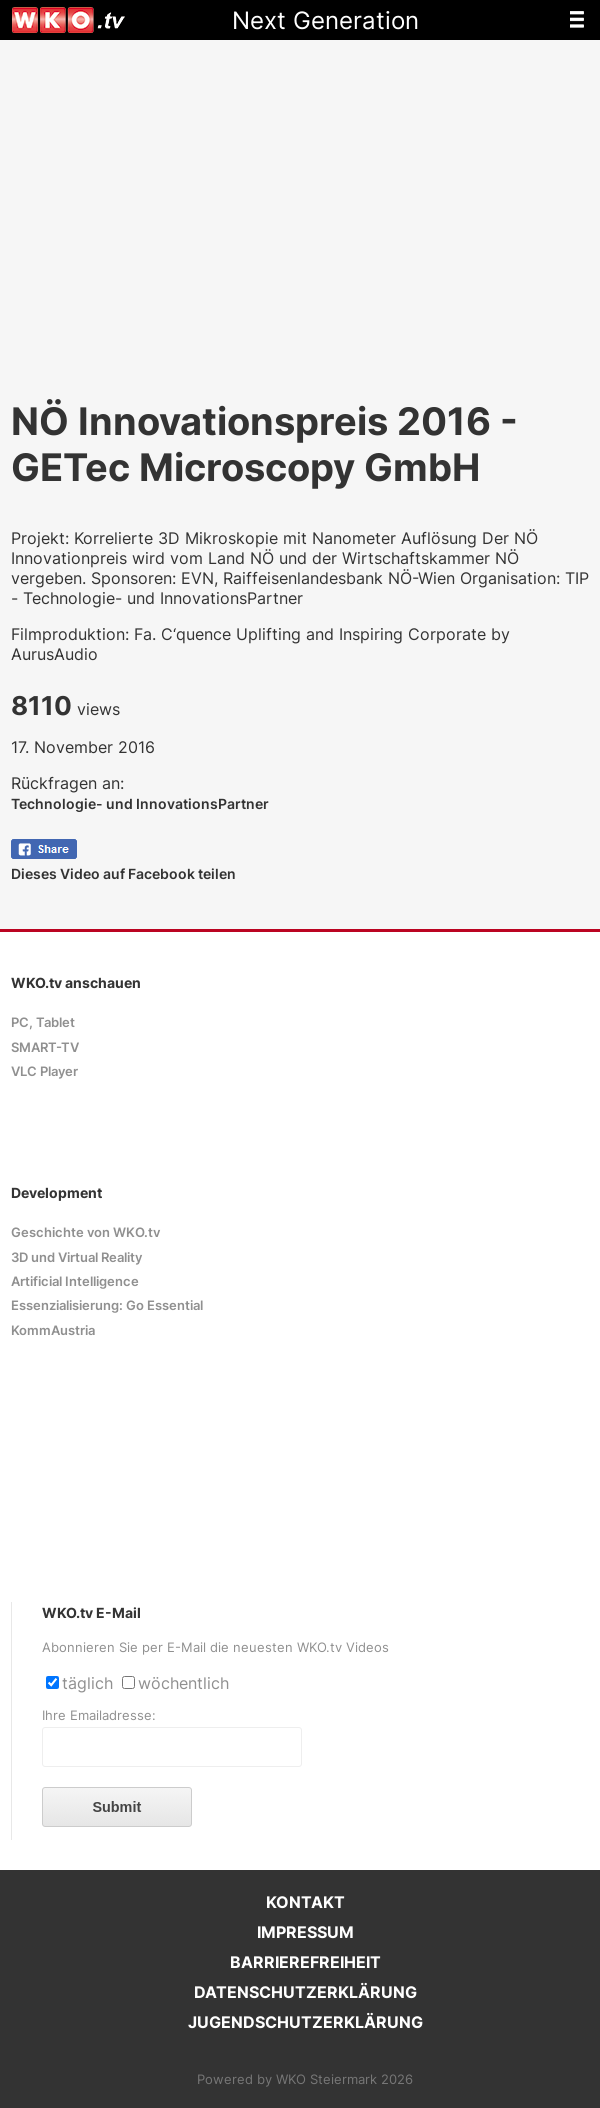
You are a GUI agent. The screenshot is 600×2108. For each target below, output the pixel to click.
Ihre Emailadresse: (99, 1715)
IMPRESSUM (305, 1932)
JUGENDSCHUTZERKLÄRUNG (305, 2022)
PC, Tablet (43, 1022)
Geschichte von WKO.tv (85, 1232)
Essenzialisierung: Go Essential (107, 1305)
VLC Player (44, 1071)
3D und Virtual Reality (76, 1257)
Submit (116, 1807)
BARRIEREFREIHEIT (305, 1962)
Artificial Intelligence (75, 1281)
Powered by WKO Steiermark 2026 (305, 2079)
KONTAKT (305, 1902)
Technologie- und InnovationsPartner (140, 803)
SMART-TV (45, 1047)
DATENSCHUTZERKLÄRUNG (305, 1992)
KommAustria (53, 1330)
